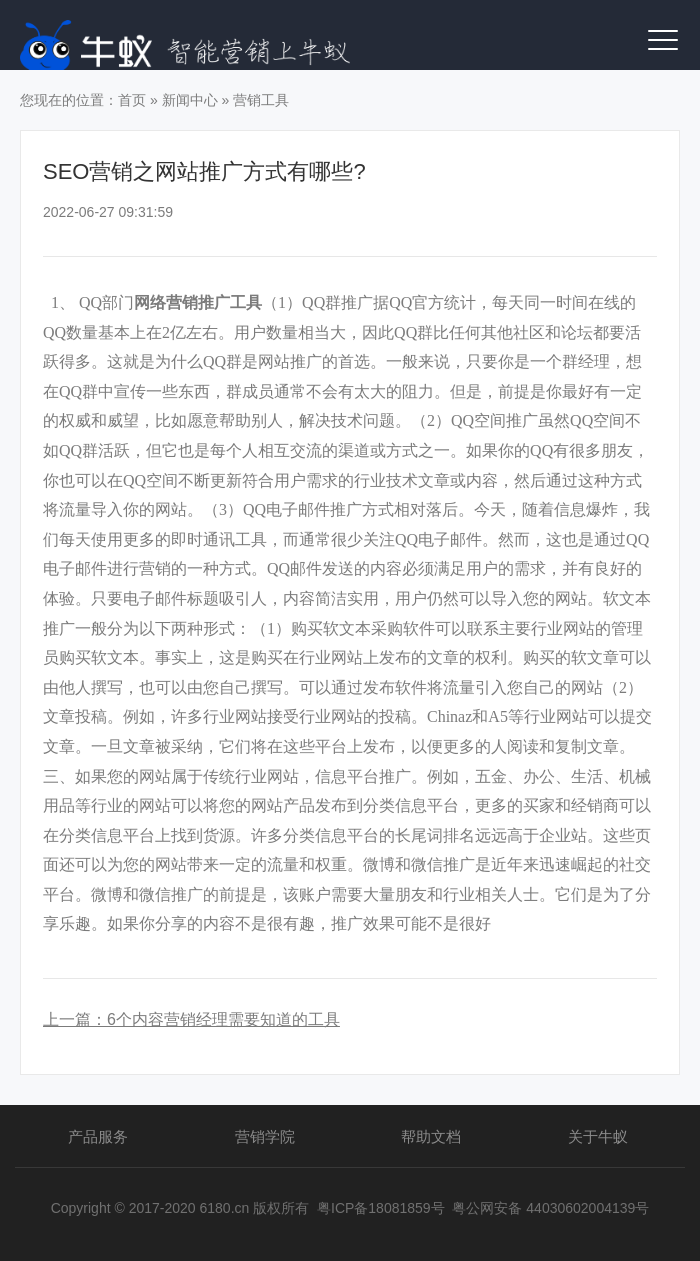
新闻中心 (190, 100)
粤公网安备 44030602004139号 (550, 1208)
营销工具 (261, 100)
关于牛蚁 (598, 1136)
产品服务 (98, 1136)
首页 (132, 100)
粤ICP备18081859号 (381, 1208)
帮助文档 (431, 1136)
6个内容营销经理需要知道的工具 (223, 1019)
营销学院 (265, 1136)
